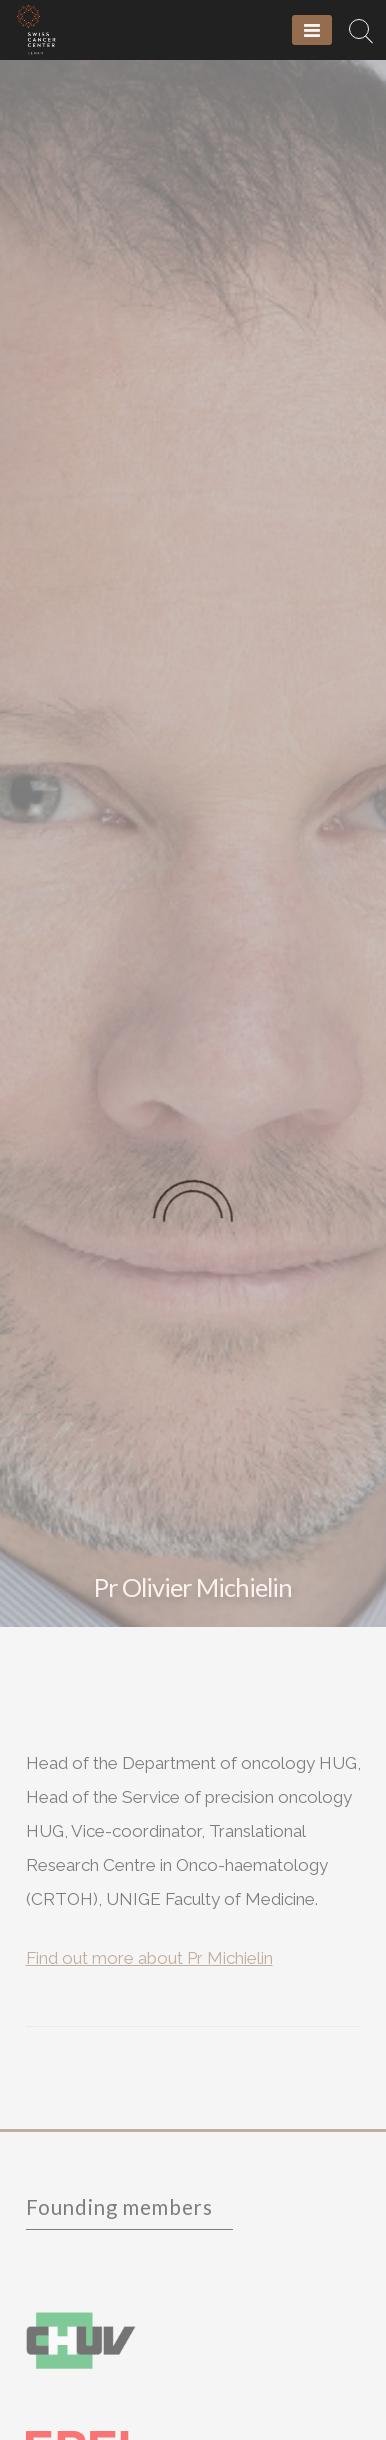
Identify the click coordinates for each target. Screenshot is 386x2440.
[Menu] (312, 30)
